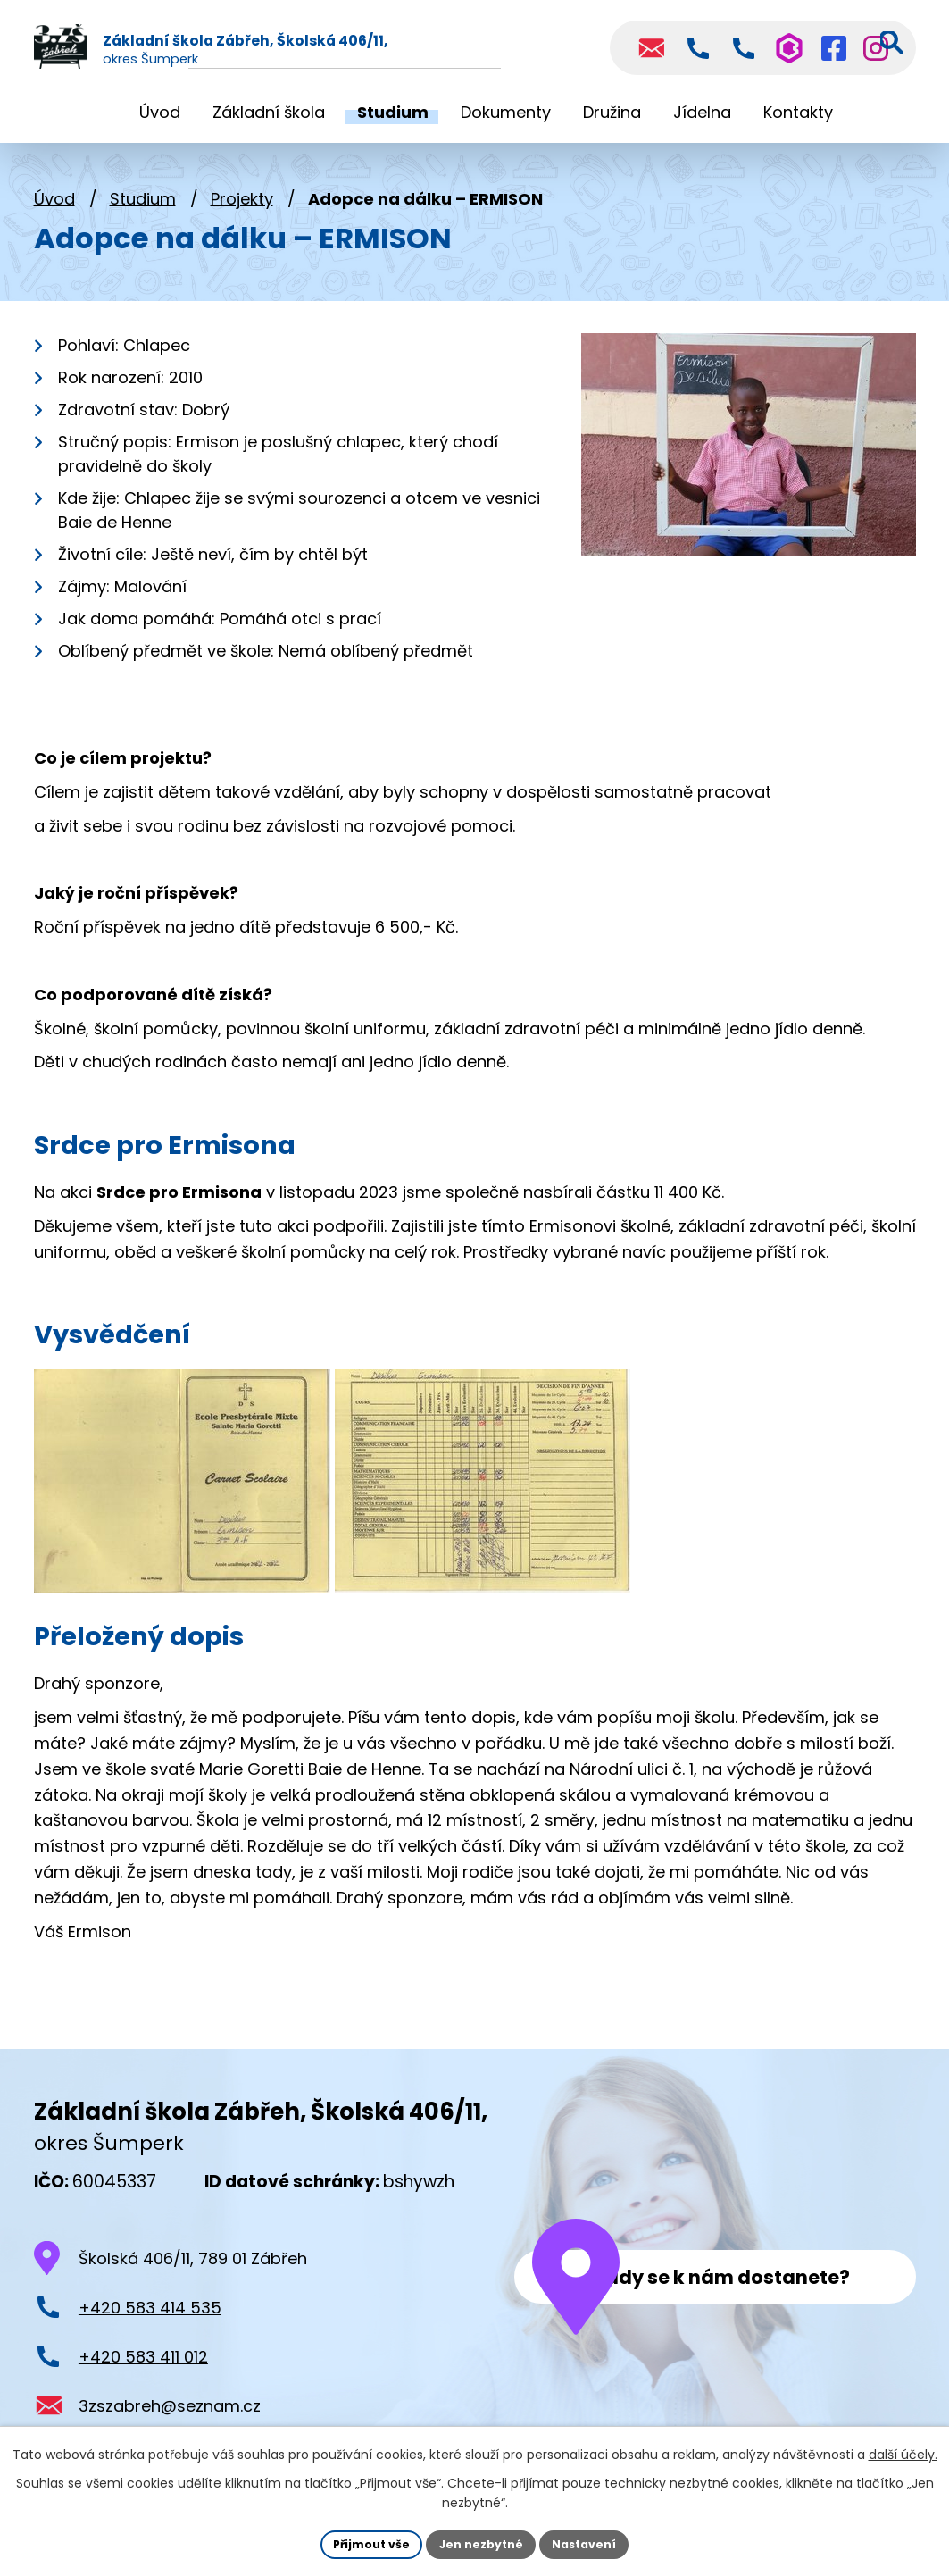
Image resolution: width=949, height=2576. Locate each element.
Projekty (242, 203)
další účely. (903, 2451)
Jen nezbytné (482, 2542)
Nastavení (596, 2542)
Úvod (54, 203)
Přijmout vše (360, 2542)
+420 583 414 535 (150, 2312)
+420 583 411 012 (143, 2361)
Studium (143, 203)
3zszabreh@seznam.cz (170, 2409)
